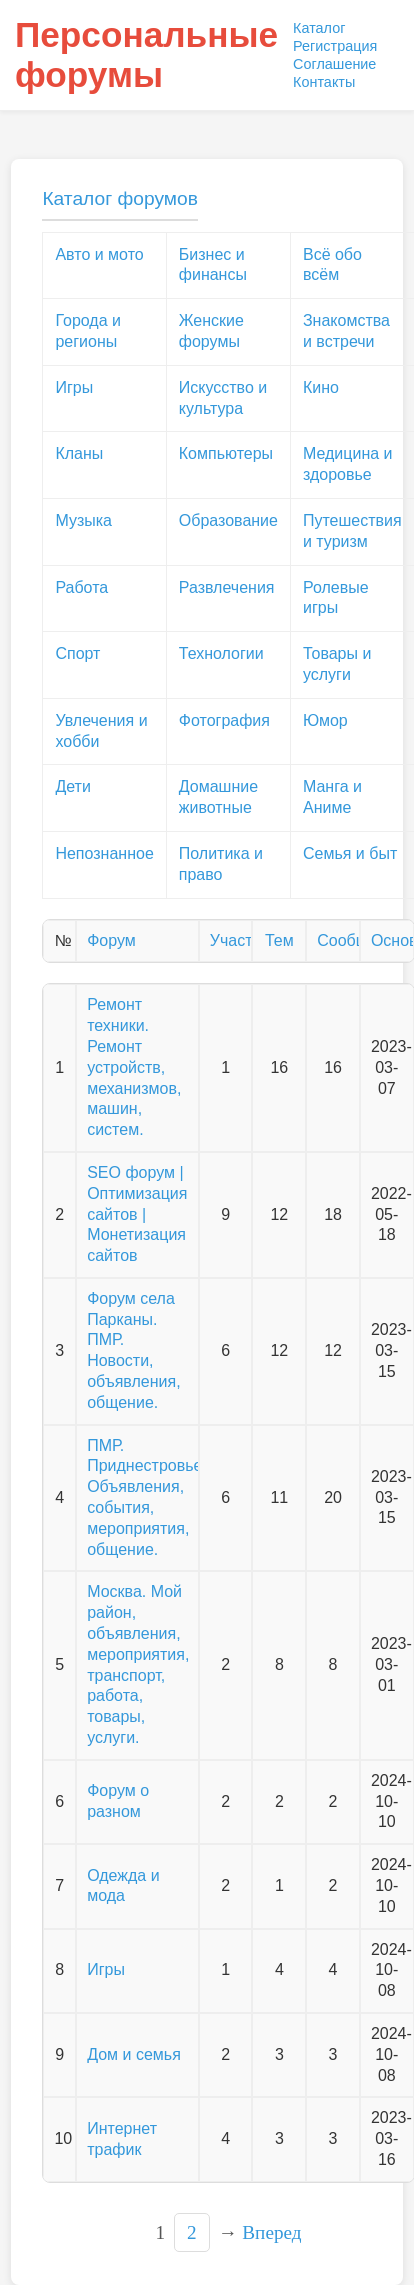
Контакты (324, 82)
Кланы (79, 453)
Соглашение (334, 64)
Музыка (83, 520)
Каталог (319, 28)
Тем (279, 940)
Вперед (271, 2232)
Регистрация (335, 46)
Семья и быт (350, 853)
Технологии (221, 653)
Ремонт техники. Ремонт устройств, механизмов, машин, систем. (134, 1067)
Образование (228, 520)
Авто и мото (99, 254)
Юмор (325, 720)
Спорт (77, 653)
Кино (321, 387)
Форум (111, 940)
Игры (74, 387)
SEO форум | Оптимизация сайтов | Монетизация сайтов (137, 1214)
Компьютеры (226, 453)
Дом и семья (134, 2054)
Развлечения (227, 587)
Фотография (224, 720)
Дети (72, 786)
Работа (81, 587)
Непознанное (104, 853)
